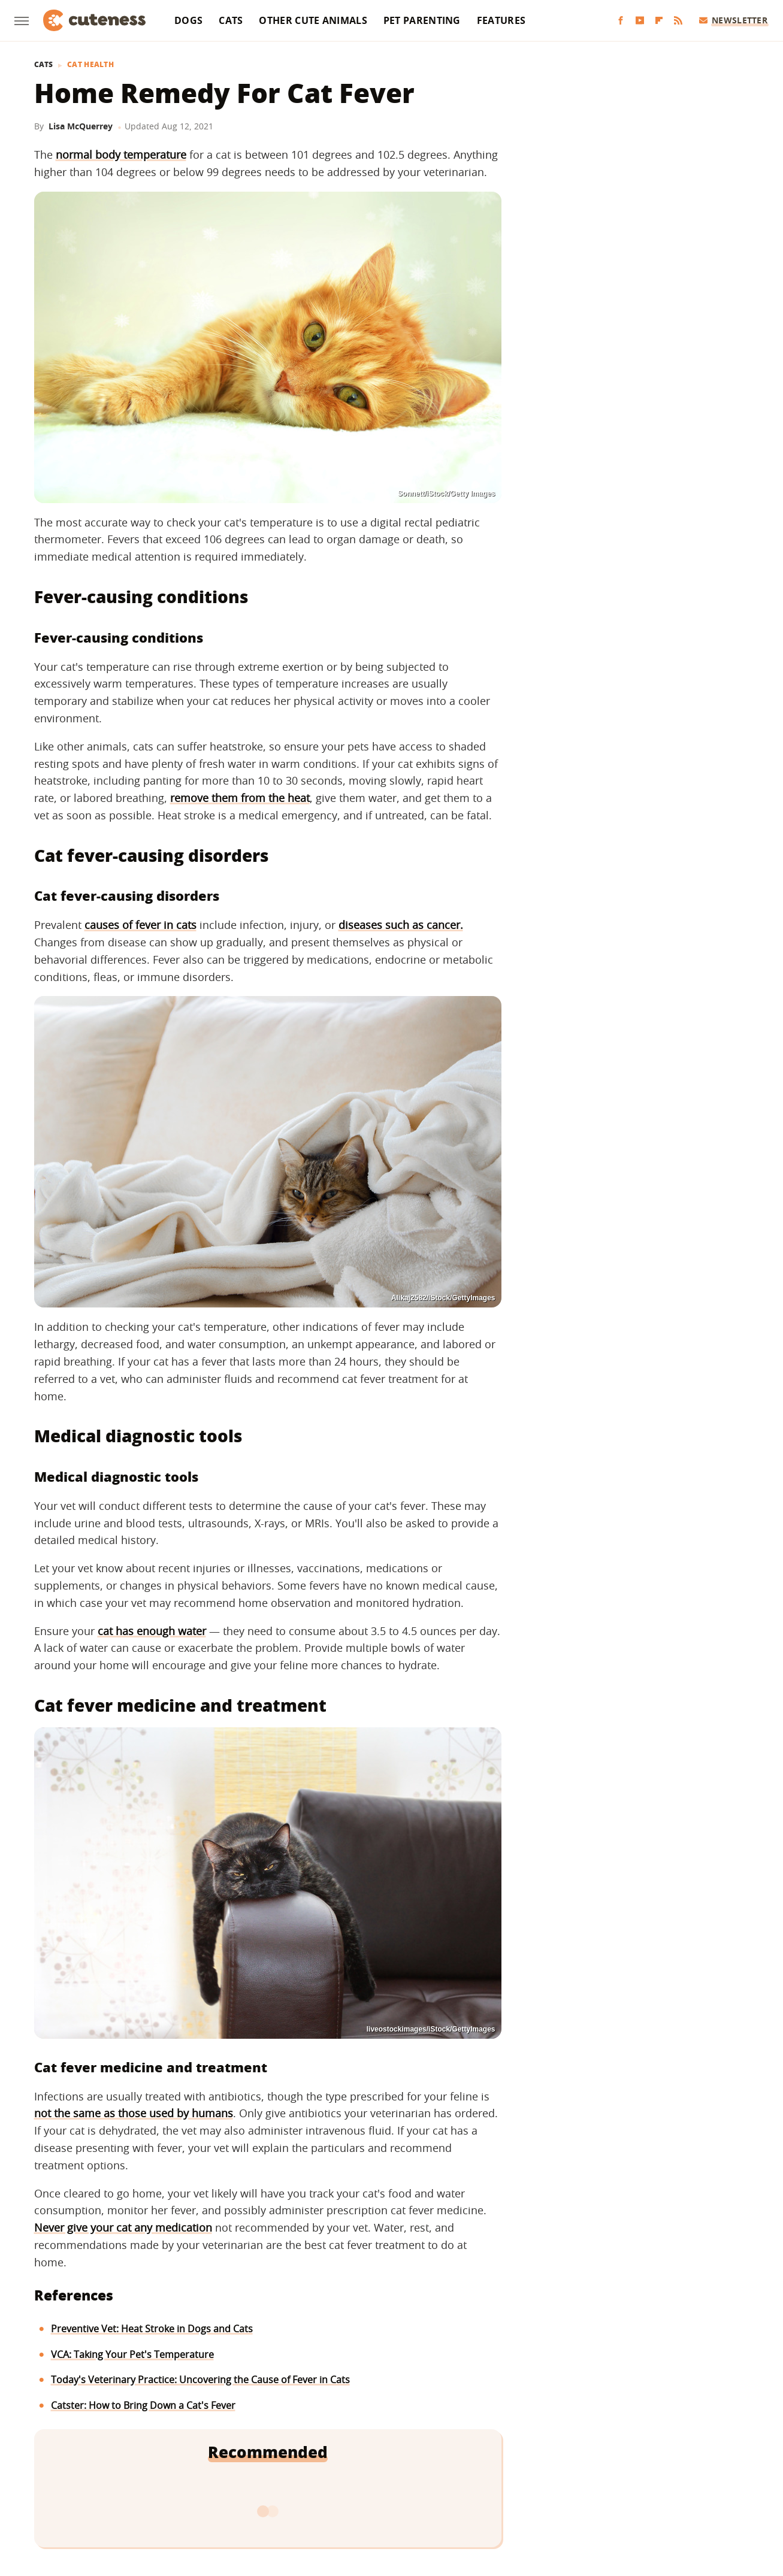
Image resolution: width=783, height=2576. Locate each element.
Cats (231, 20)
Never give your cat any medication (123, 2227)
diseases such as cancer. (400, 925)
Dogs (188, 20)
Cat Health (90, 64)
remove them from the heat (240, 798)
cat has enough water (152, 1631)
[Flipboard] (659, 20)
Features (501, 20)
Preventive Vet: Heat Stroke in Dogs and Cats (152, 2328)
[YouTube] (640, 20)
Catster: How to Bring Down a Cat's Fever (143, 2405)
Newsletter (733, 20)
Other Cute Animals (313, 20)
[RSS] (678, 20)
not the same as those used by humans (133, 2113)
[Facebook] (620, 20)
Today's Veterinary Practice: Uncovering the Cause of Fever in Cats (200, 2379)
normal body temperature (121, 154)
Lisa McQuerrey (81, 126)
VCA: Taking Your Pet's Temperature (132, 2354)
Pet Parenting (422, 20)
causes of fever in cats (140, 925)
